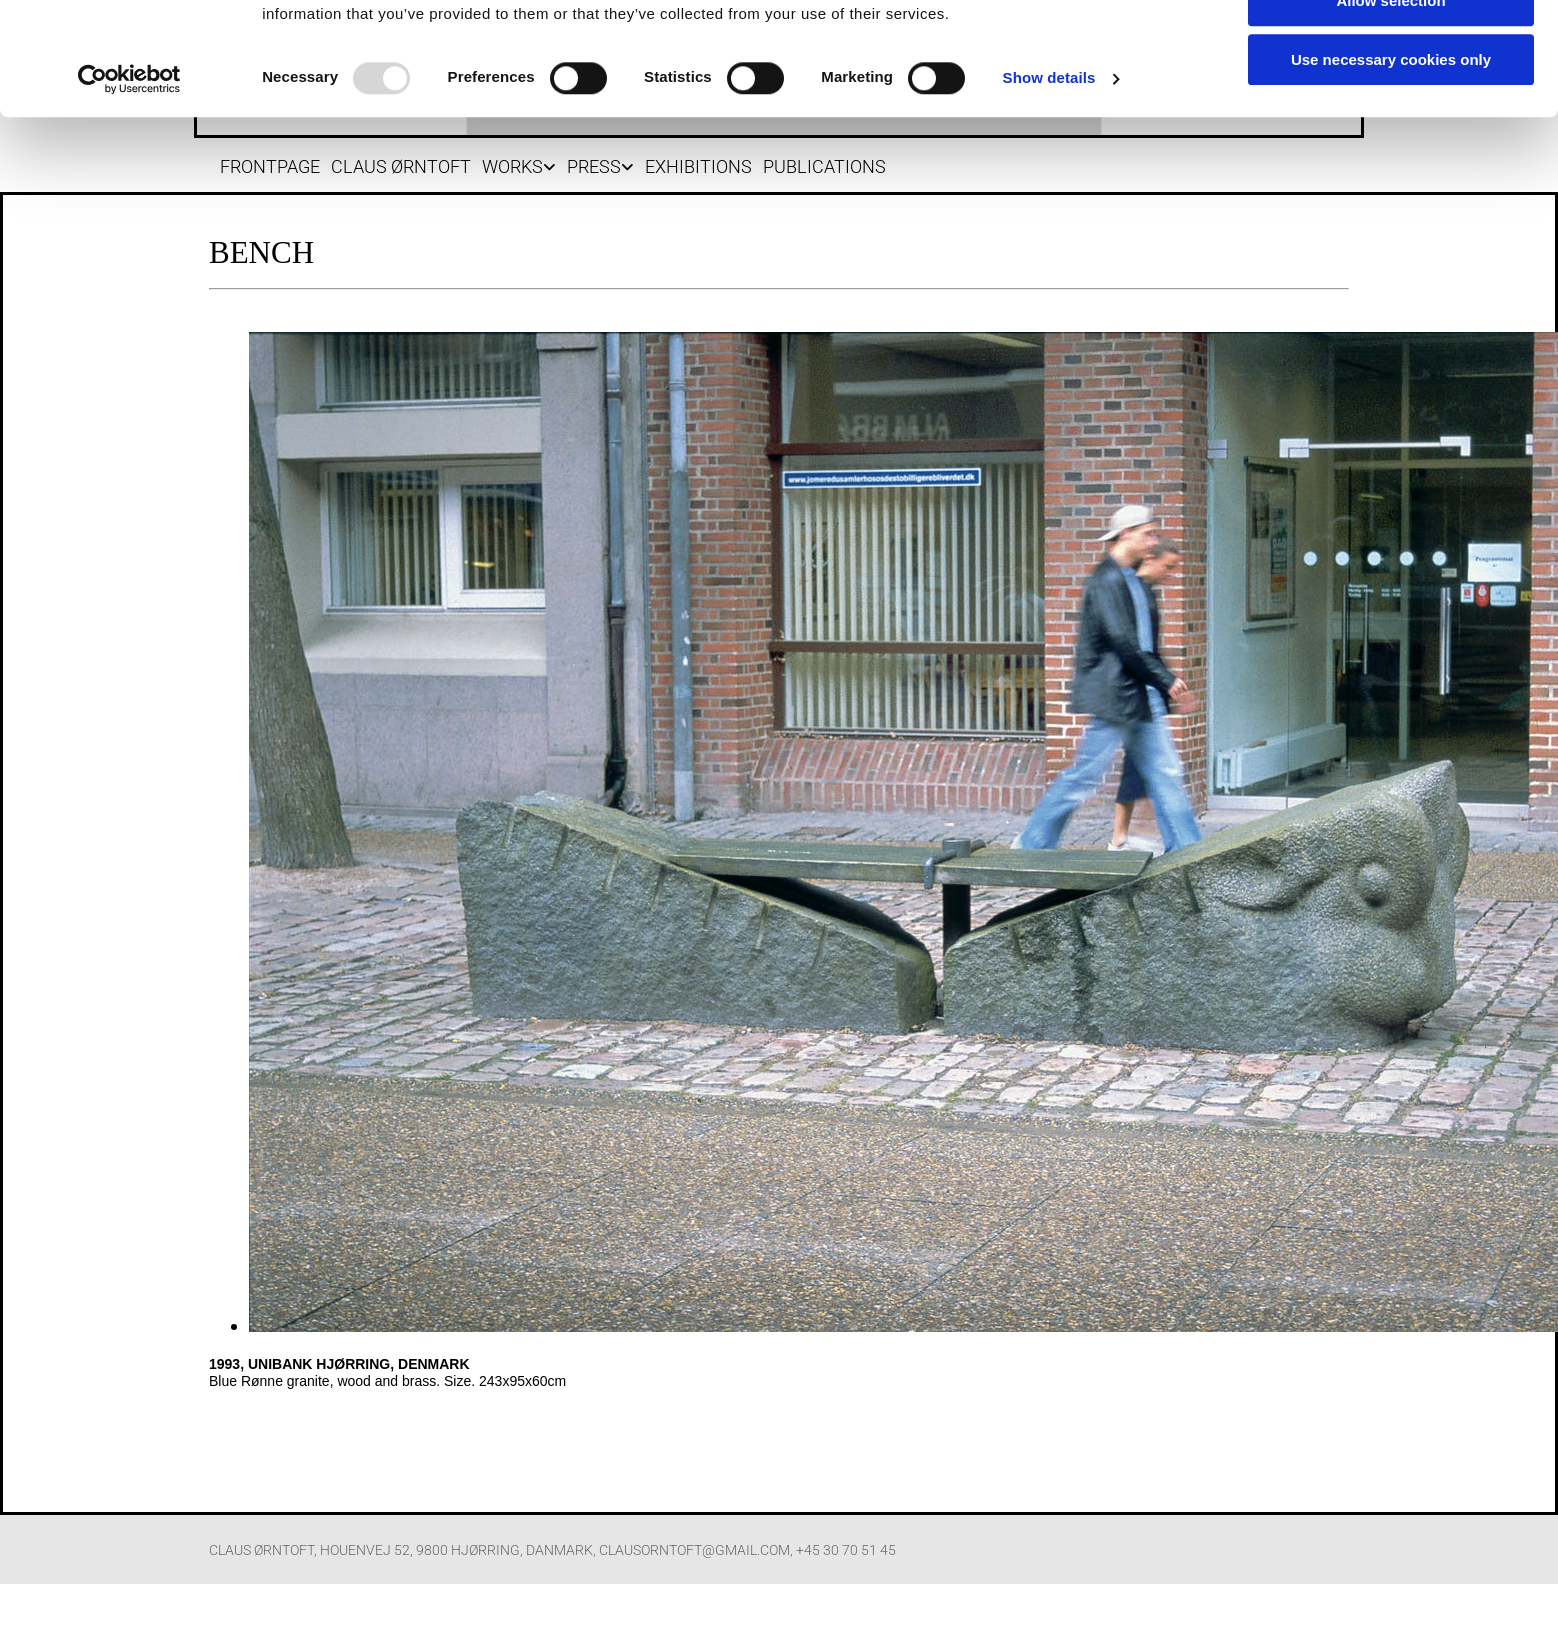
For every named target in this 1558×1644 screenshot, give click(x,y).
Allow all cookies (1391, 91)
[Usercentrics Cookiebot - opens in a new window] (129, 228)
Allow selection (1390, 150)
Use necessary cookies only (1391, 208)
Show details (1049, 227)
